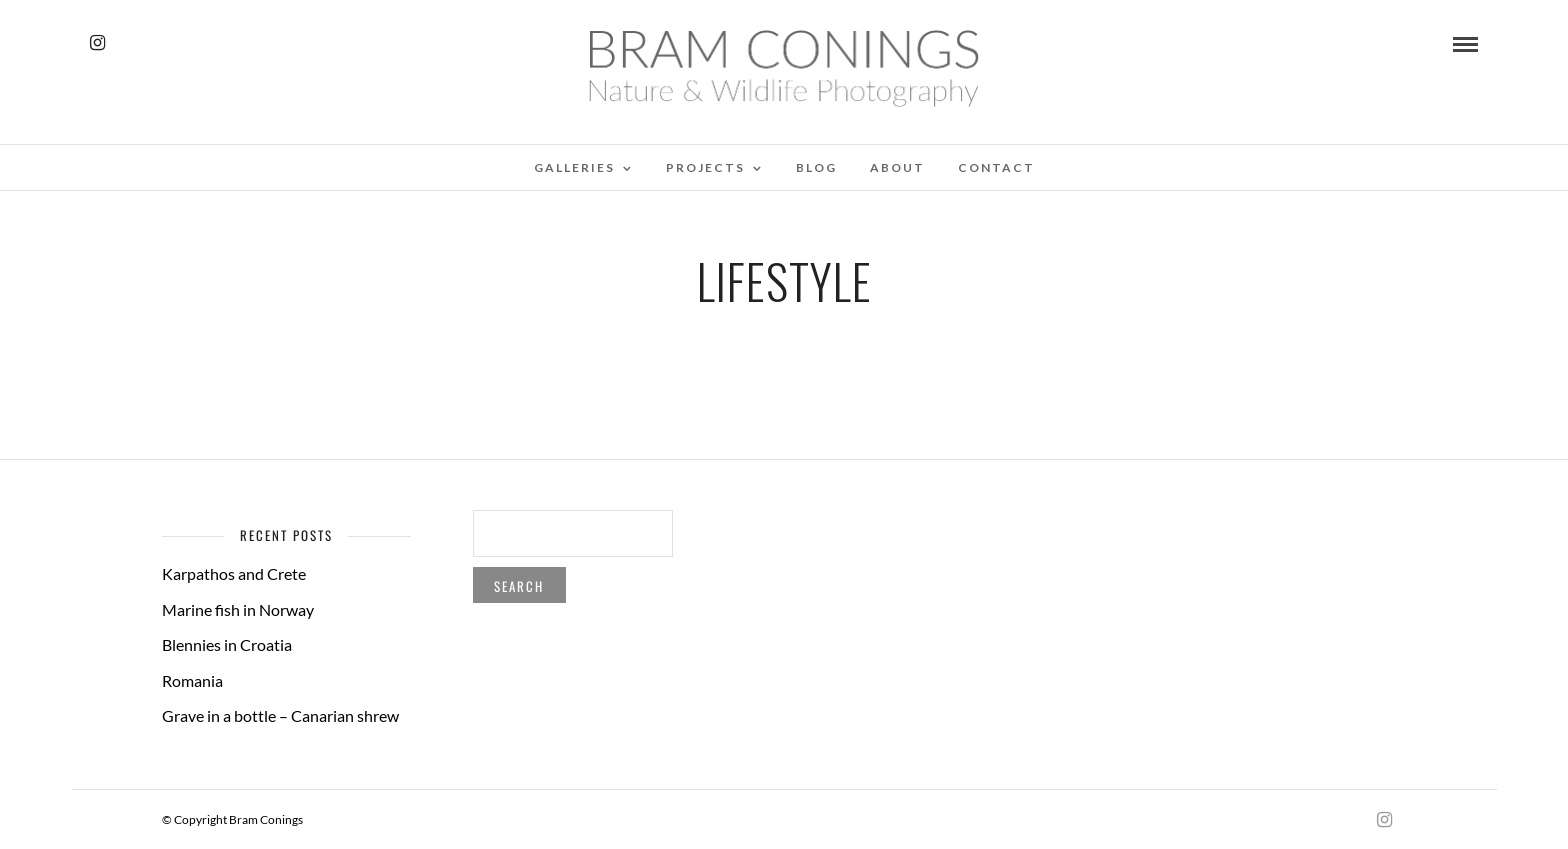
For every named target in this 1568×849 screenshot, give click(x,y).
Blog (816, 167)
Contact (996, 167)
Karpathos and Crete (234, 573)
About (897, 167)
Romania (192, 680)
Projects (705, 167)
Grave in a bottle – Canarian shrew (280, 715)
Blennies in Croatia (227, 644)
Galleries (574, 167)
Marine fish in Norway (238, 609)
